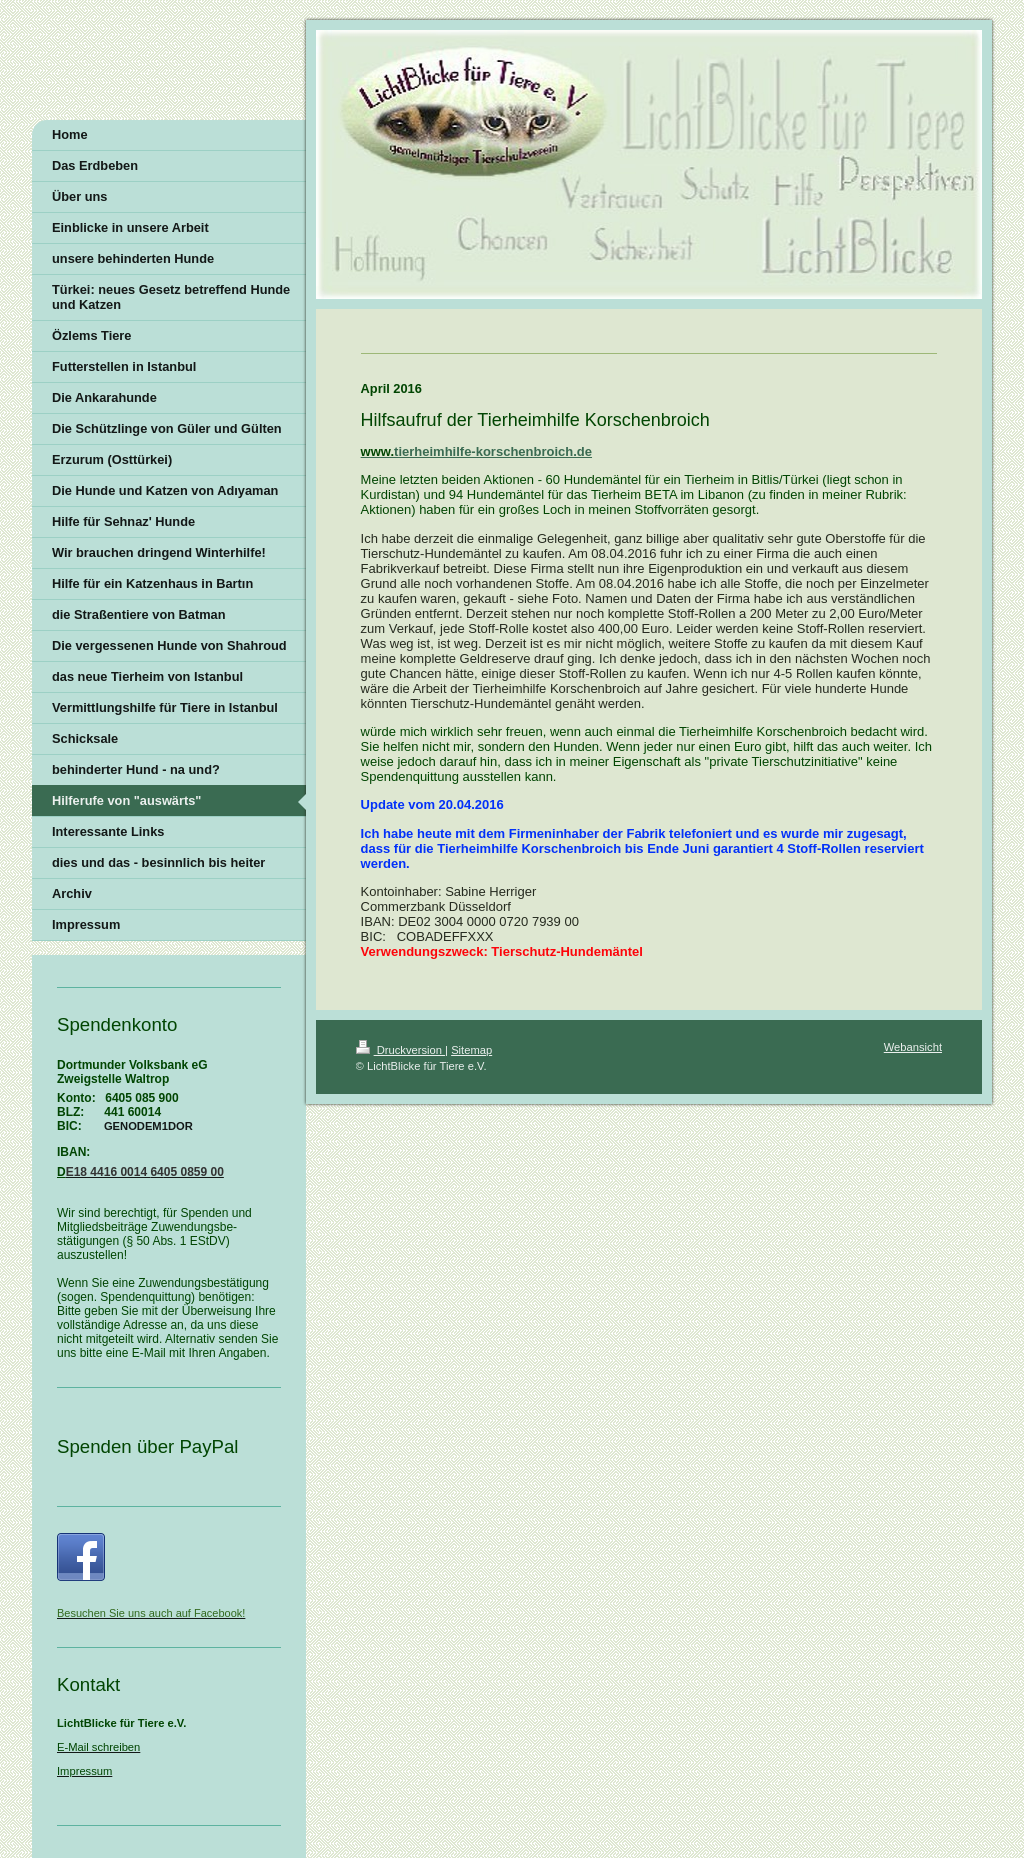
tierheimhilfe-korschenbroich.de (493, 451)
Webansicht (913, 1047)
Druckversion (401, 1050)
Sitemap (471, 1050)
